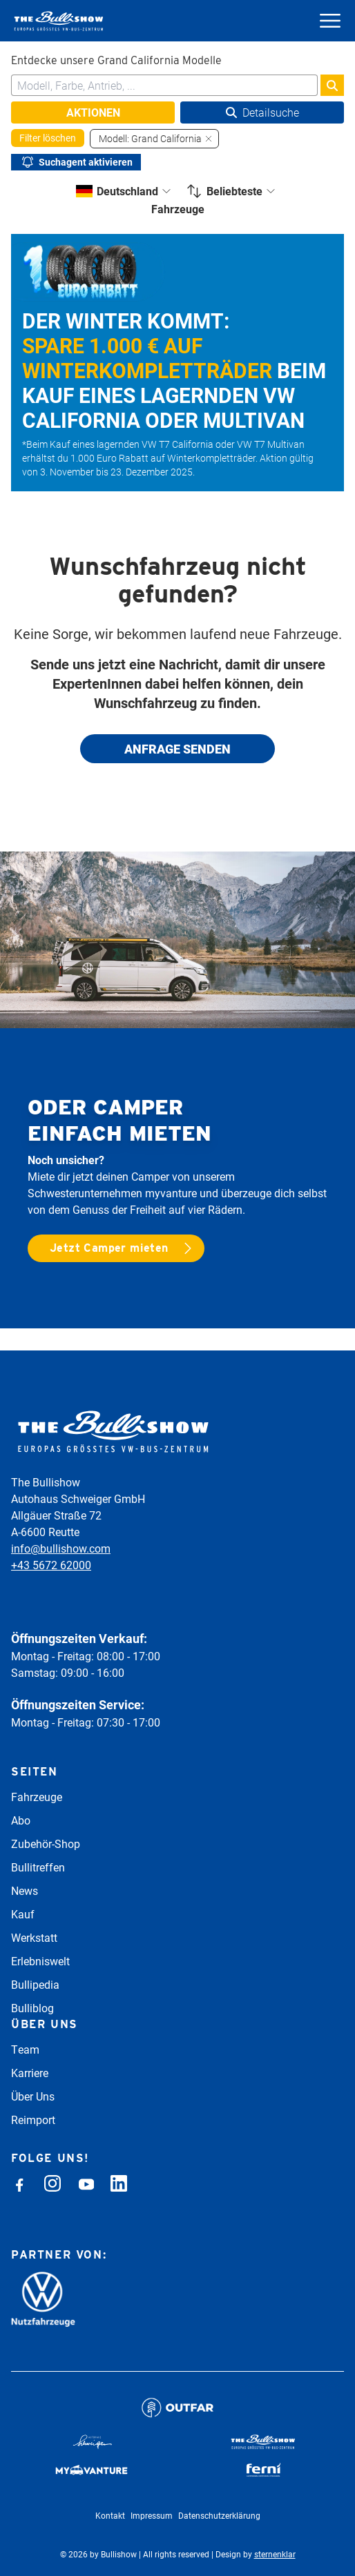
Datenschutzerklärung (219, 2515)
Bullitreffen (38, 1867)
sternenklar (275, 2553)
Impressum (152, 2515)
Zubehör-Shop (45, 1843)
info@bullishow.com (61, 1548)
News (24, 1890)
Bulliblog (32, 2007)
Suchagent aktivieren (76, 162)
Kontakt (110, 2515)
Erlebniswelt (40, 1961)
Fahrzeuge (36, 1796)
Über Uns (33, 2096)
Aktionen (93, 112)
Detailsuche (262, 112)
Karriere (29, 2072)
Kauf (23, 1914)
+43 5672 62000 (51, 1564)
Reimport (33, 2119)
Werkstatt (34, 1937)
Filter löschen (47, 137)
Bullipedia (35, 1984)
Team (25, 2049)
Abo (20, 1820)
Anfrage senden (177, 748)
